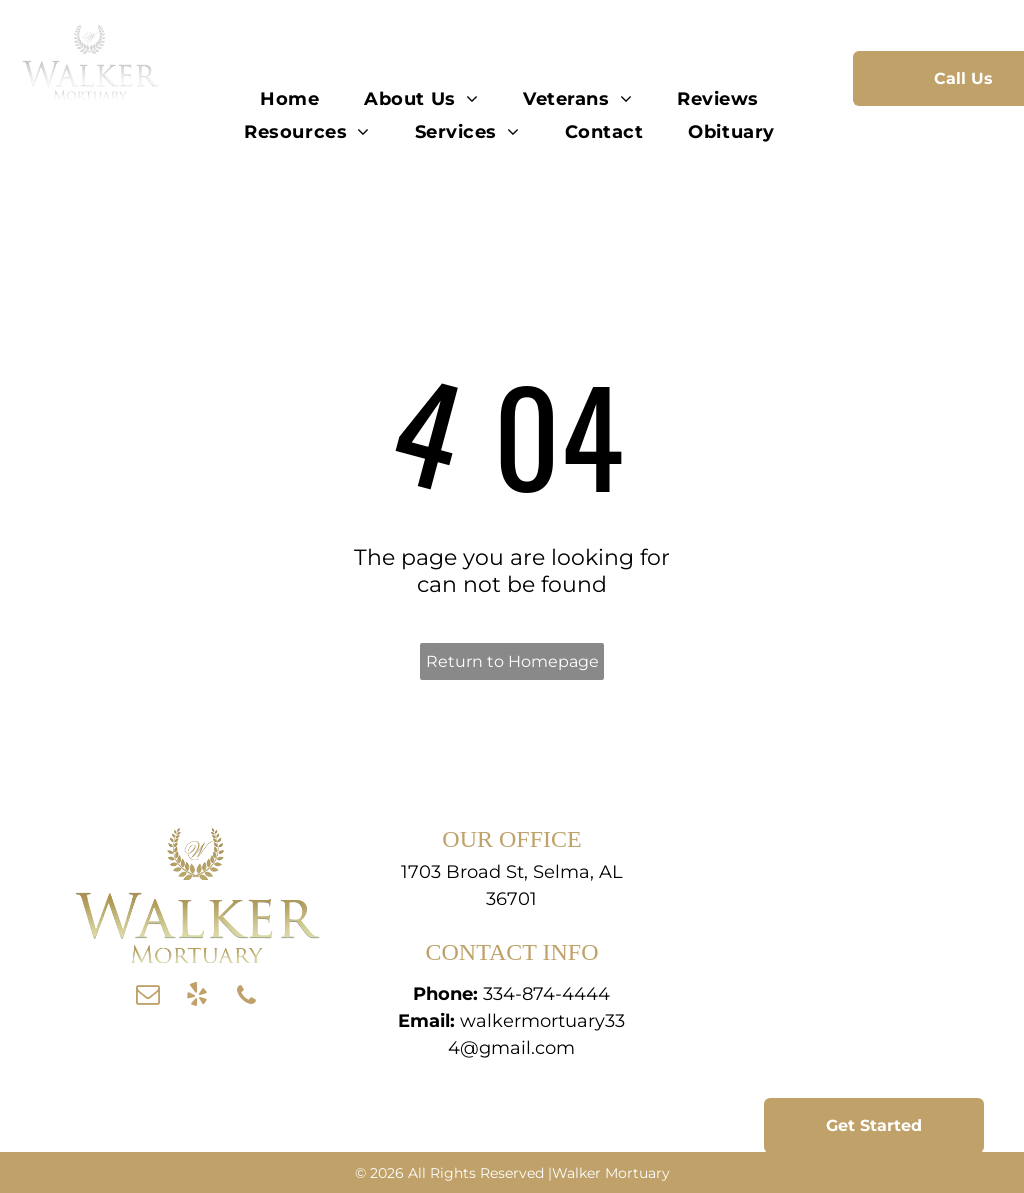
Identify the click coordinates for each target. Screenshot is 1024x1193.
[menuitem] (292, 98)
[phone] (246, 997)
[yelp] (197, 997)
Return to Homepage (512, 661)
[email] (148, 997)
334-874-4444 (546, 994)
